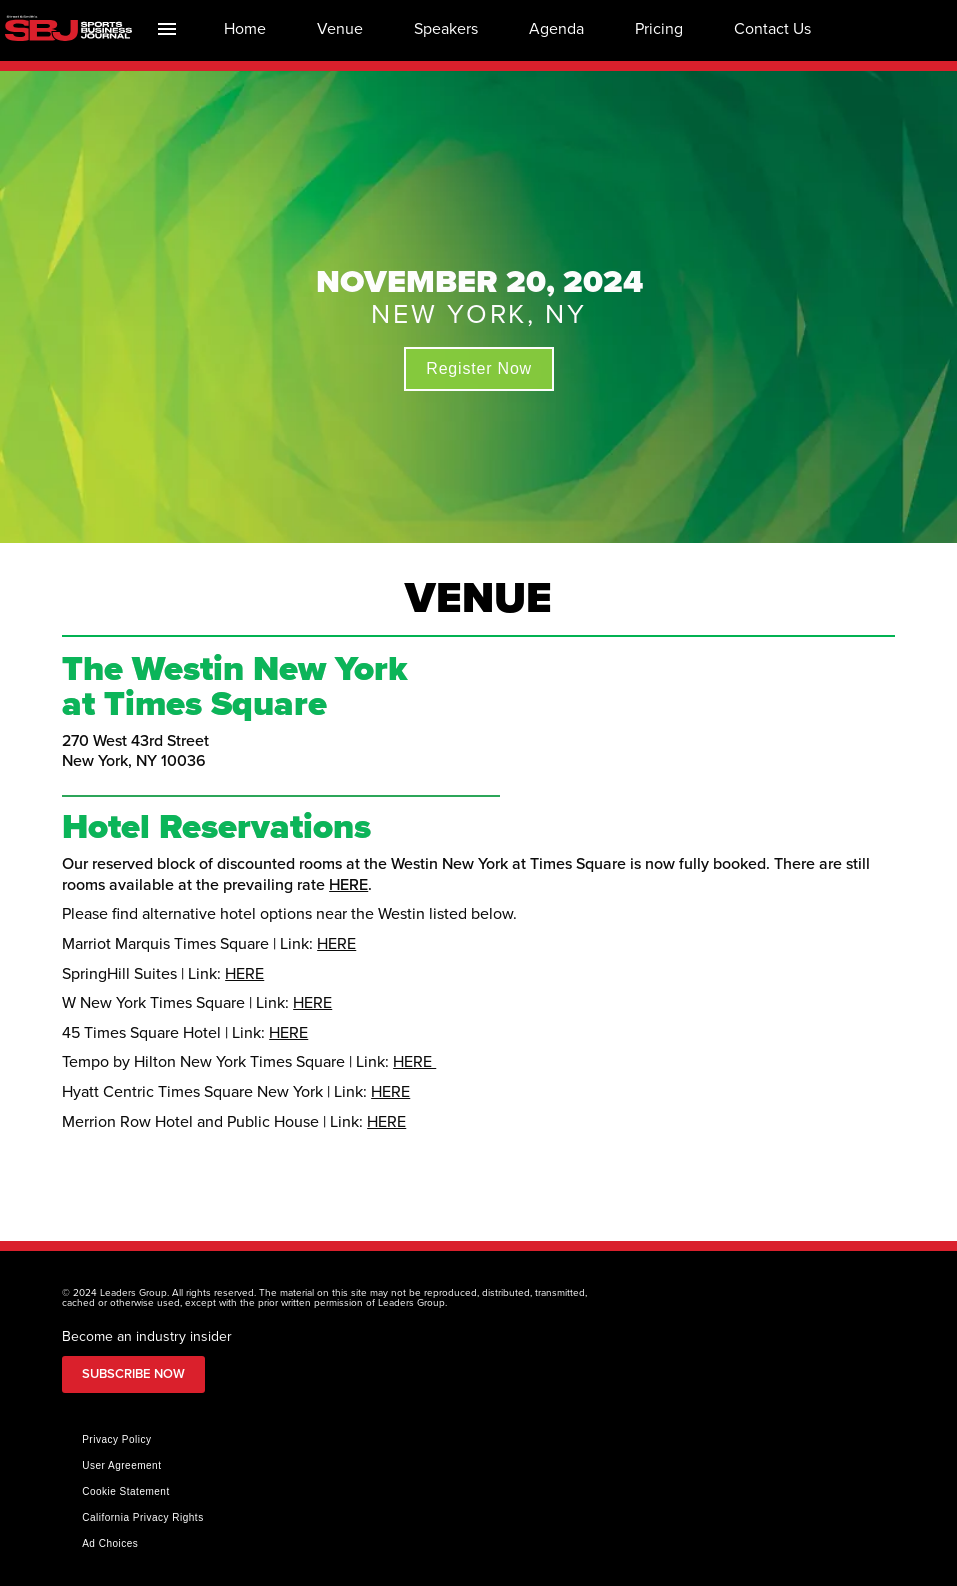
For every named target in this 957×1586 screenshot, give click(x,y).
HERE (348, 885)
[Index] (166, 28)
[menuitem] (245, 28)
